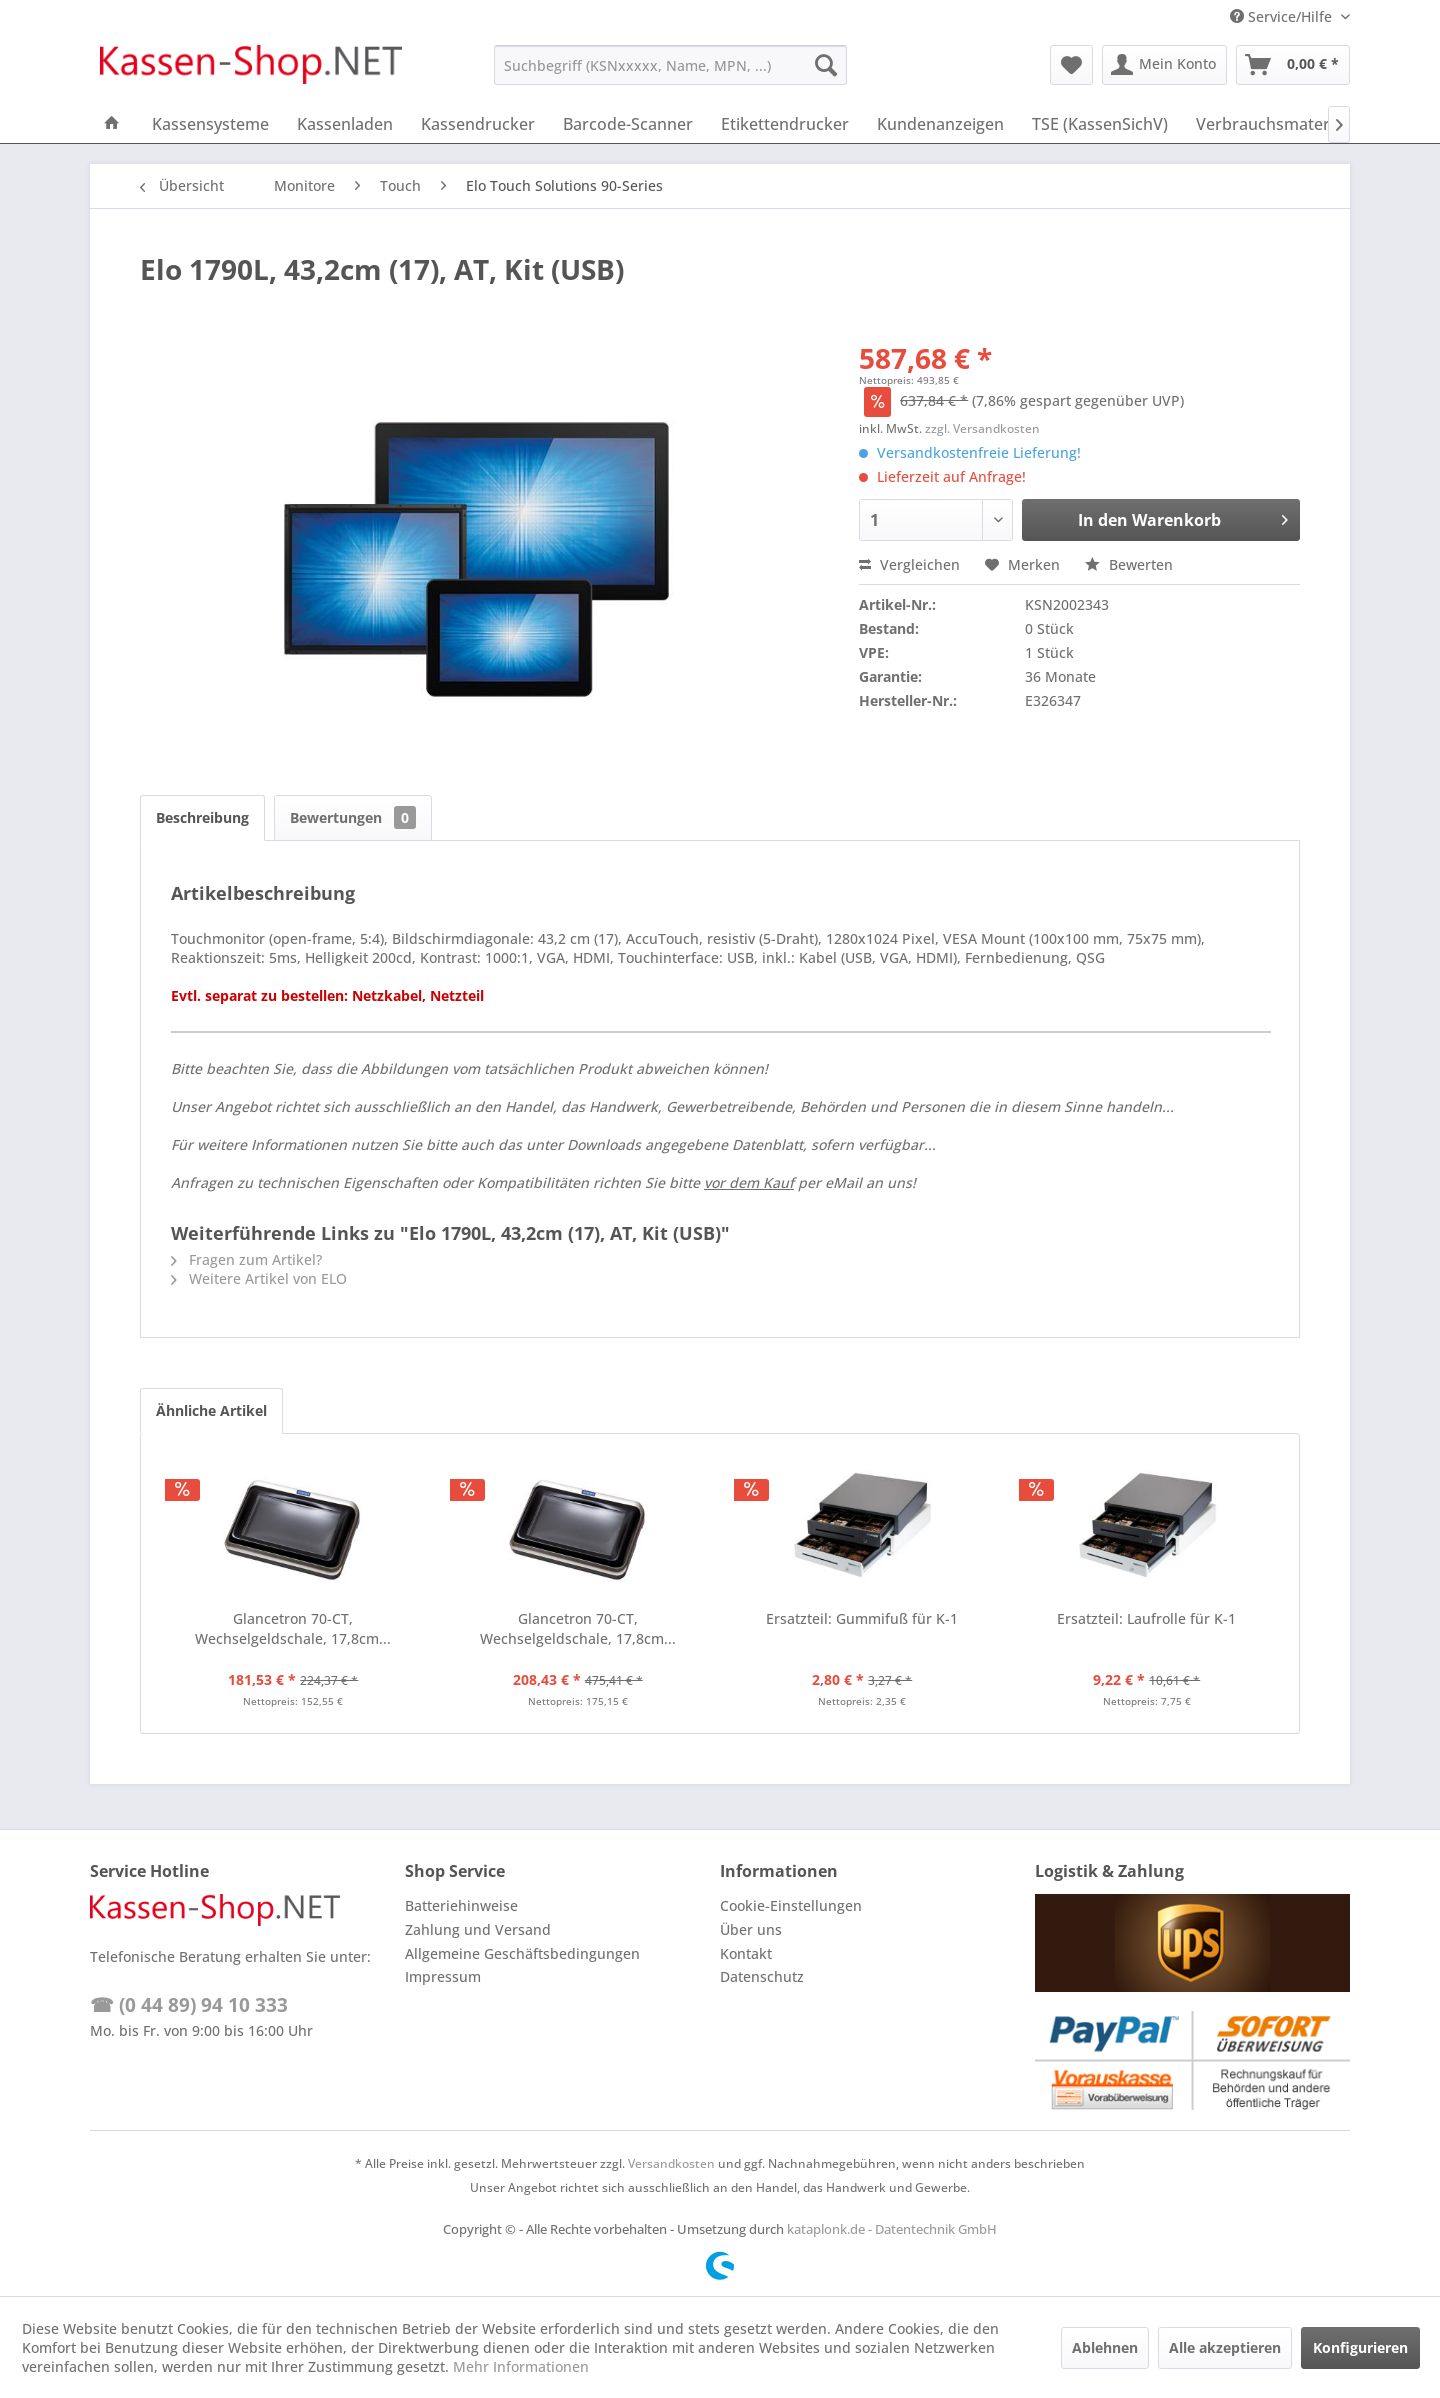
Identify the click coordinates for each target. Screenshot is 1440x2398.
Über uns (751, 1929)
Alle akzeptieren (1225, 2347)
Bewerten (1129, 564)
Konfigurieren (1360, 2347)
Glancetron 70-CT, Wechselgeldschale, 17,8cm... (293, 1628)
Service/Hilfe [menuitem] (1283, 16)
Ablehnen (1105, 2347)
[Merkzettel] (1071, 65)
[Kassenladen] (345, 124)
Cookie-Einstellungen (791, 1905)
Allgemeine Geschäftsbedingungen (522, 1953)
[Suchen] (826, 65)
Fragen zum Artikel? (246, 1259)
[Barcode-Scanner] (628, 124)
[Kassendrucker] (478, 124)
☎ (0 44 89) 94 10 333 (189, 2005)
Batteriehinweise (461, 1905)
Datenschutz (762, 1976)
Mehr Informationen (521, 2366)
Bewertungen (353, 817)
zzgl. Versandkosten (982, 428)
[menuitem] (670, 65)
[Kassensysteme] (210, 124)
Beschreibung (202, 817)
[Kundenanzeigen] (940, 124)
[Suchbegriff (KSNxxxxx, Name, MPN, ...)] (670, 65)
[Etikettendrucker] (785, 124)
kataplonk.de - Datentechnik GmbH (892, 2229)
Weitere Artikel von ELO (259, 1278)
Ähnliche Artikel (211, 1410)
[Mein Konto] (1164, 65)
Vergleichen (909, 564)
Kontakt (746, 1953)
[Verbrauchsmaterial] (1271, 124)
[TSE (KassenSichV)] (1100, 124)
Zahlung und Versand (478, 1929)
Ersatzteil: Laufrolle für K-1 (1146, 1618)
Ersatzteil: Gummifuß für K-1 (862, 1618)
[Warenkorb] (1293, 65)
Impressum (443, 1976)
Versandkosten (671, 2163)
